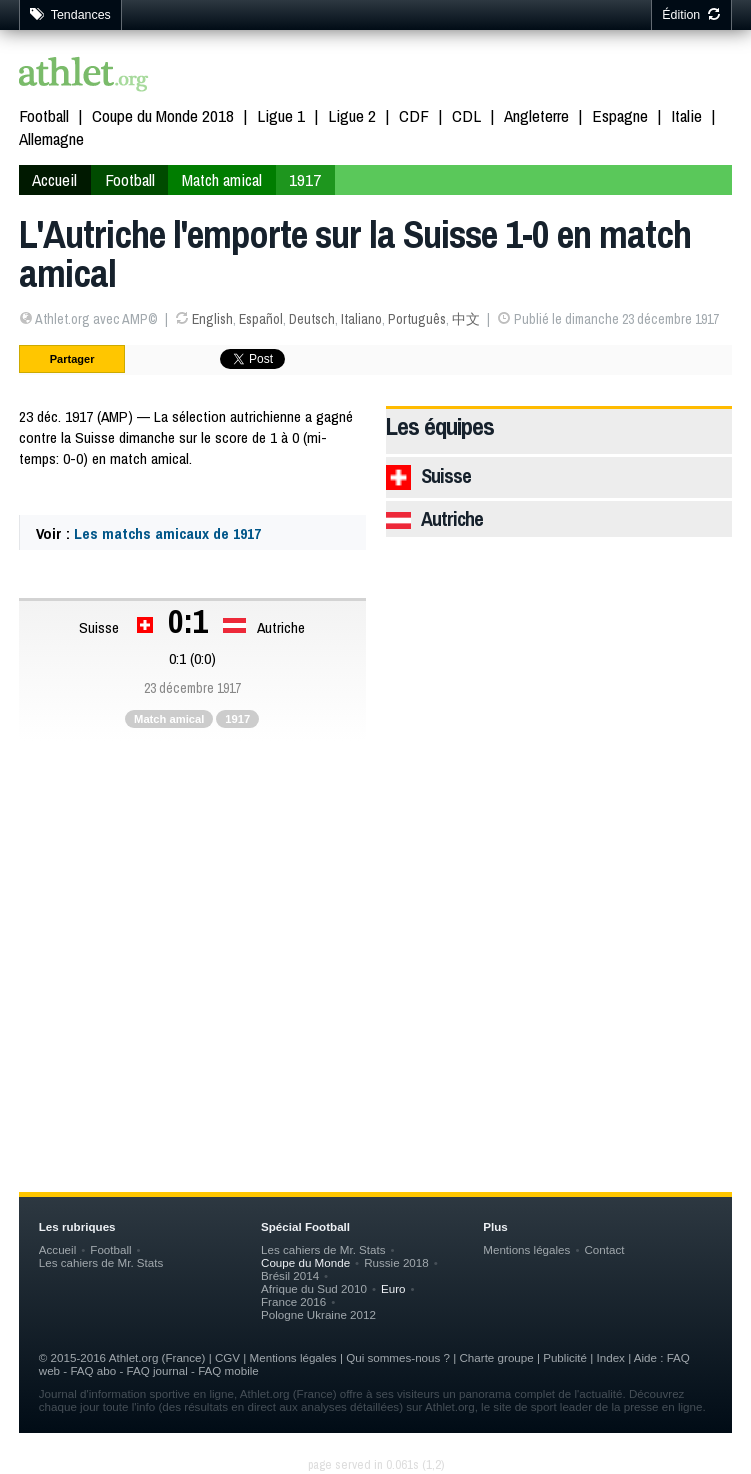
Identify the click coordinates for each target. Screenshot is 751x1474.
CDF (414, 115)
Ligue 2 (352, 115)
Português (417, 319)
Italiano (361, 319)
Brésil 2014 (290, 1275)
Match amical (222, 179)
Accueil (54, 179)
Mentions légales (526, 1249)
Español (261, 319)
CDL (466, 115)
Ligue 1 (281, 115)
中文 (466, 319)
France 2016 (293, 1301)
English (212, 319)
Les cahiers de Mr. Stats (101, 1262)
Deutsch (312, 319)
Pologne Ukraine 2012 (318, 1314)
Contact (604, 1249)
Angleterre (536, 115)
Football (44, 115)
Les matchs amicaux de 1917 (167, 533)
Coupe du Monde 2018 (163, 115)
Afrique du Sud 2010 (314, 1288)
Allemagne (51, 138)
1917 (305, 179)
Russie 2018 (396, 1262)
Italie (686, 115)
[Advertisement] (375, 912)
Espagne (620, 115)
